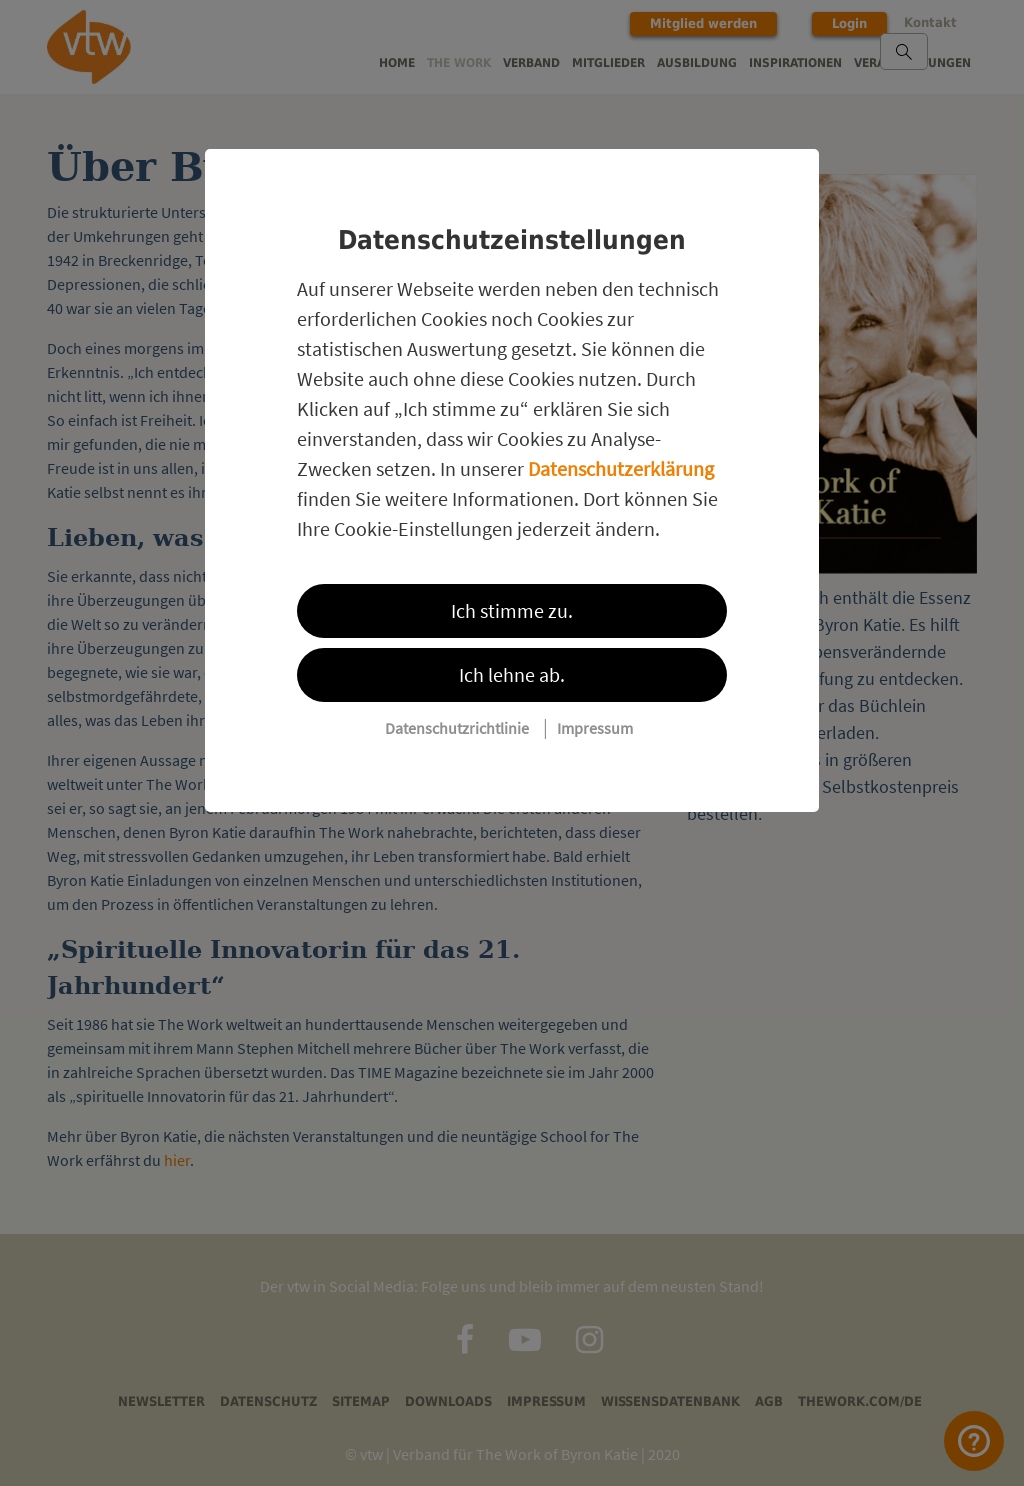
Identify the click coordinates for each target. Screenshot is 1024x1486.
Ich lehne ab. (512, 674)
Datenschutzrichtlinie (457, 728)
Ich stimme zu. (512, 610)
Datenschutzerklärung (621, 468)
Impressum (595, 728)
